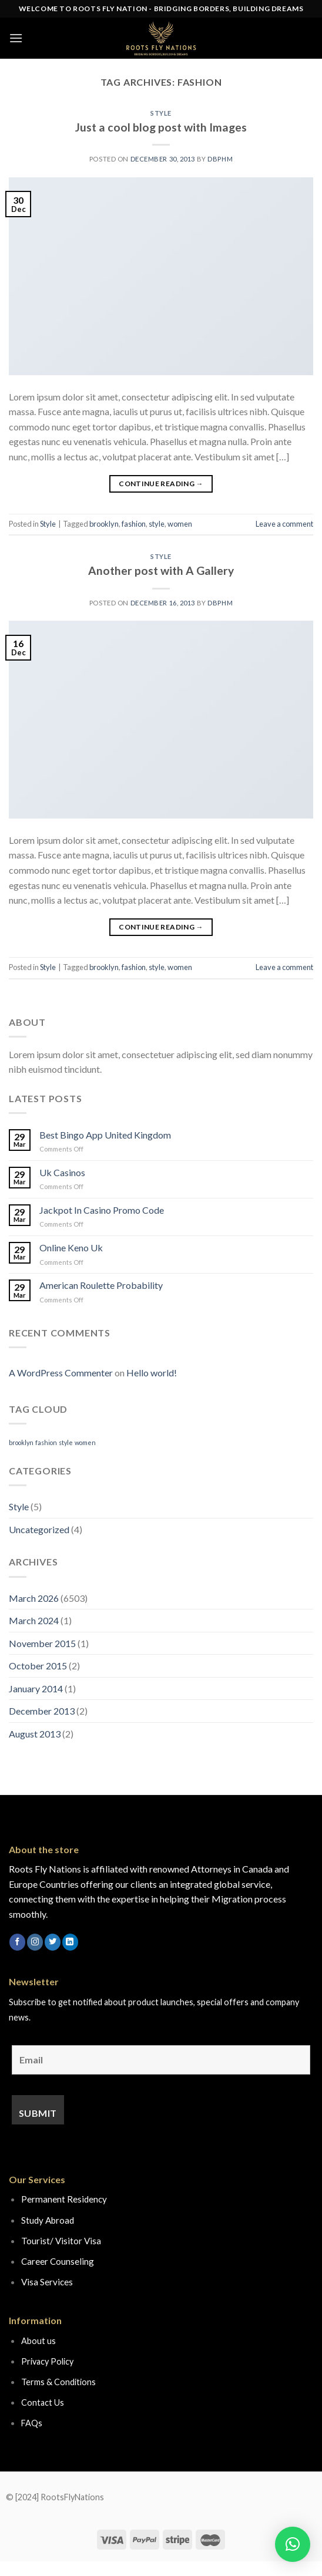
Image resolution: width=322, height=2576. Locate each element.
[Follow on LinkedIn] (70, 1942)
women (179, 523)
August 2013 (35, 1733)
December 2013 (42, 1710)
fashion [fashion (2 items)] (46, 1442)
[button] (292, 2544)
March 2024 (34, 1620)
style (157, 523)
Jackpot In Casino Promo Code (101, 1209)
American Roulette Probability (101, 1285)
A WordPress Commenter (61, 1372)
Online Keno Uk (71, 1247)
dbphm (220, 159)
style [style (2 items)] (66, 1442)
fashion (134, 523)
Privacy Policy (47, 2361)
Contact (36, 2402)
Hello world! (151, 1372)
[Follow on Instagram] (35, 1942)
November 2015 (42, 1643)
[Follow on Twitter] (53, 1942)
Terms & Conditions (58, 2382)
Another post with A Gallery (161, 570)
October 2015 (38, 1665)
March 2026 (34, 1598)
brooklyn (104, 523)
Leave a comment (284, 523)
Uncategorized (39, 1529)
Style (161, 113)
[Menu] (16, 37)
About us (38, 2341)
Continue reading (161, 483)
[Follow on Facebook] (17, 1942)
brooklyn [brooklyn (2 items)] (21, 1442)
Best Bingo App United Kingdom (105, 1134)
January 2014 (36, 1688)
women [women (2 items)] (85, 1442)
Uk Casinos (62, 1172)
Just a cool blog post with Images (161, 127)
